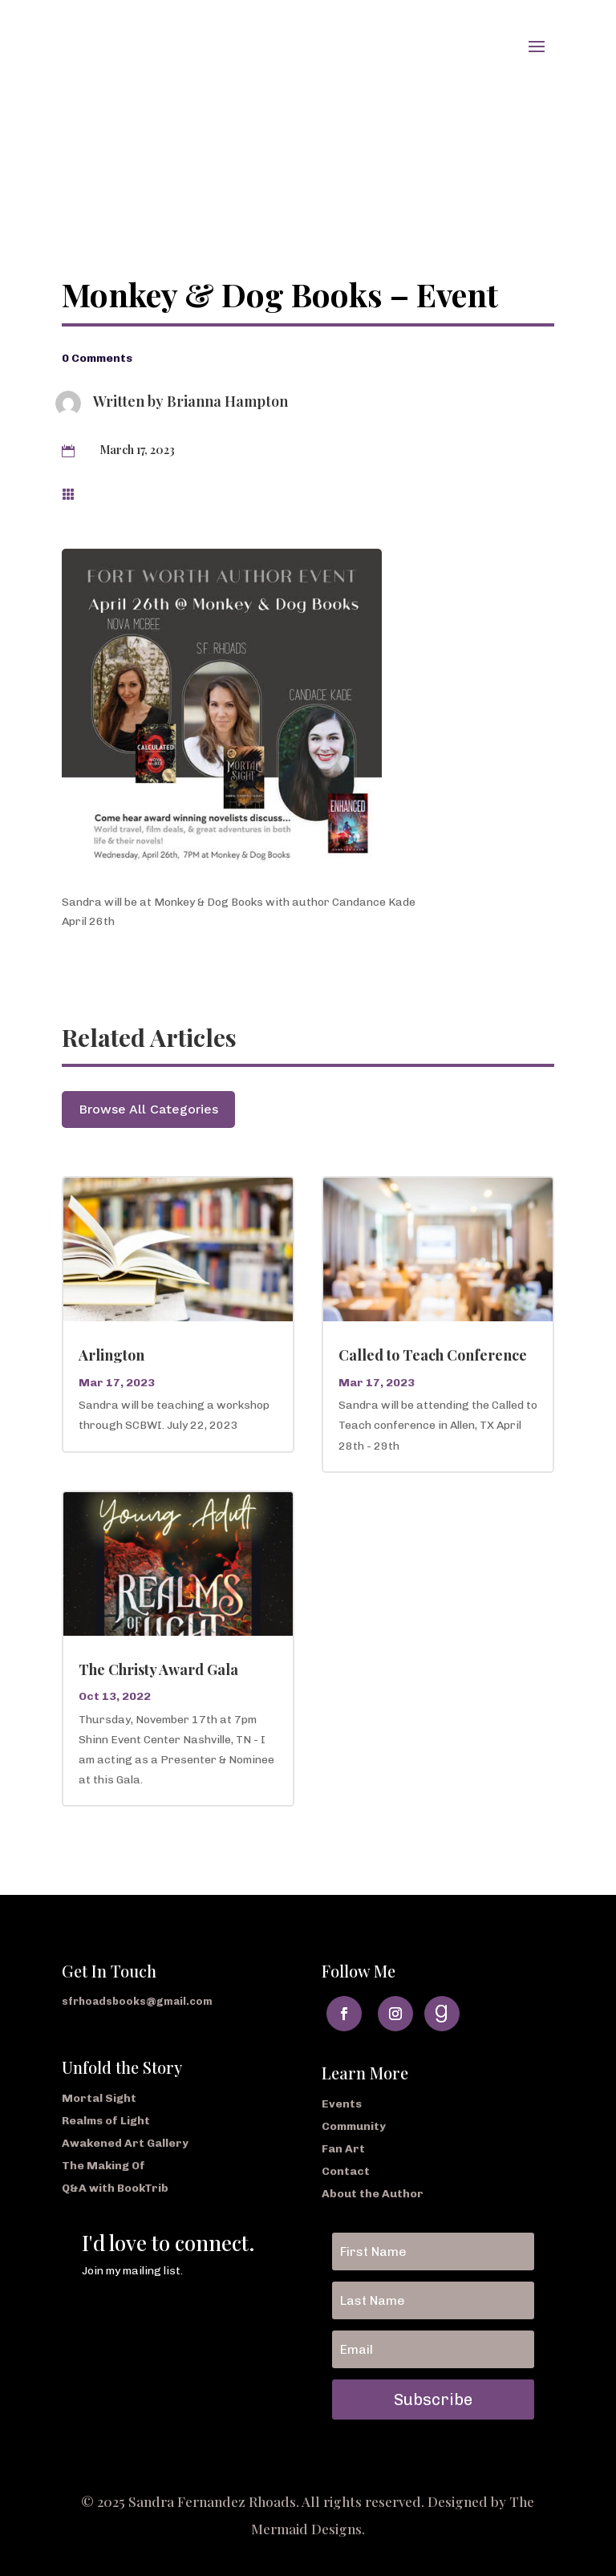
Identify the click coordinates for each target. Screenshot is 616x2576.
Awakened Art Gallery (125, 2143)
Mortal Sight (99, 2098)
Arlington (111, 1355)
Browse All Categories (148, 1109)
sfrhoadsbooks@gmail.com (137, 2001)
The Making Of (103, 2165)
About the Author (373, 2194)
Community (354, 2126)
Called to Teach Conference (432, 1355)
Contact (346, 2171)
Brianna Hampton (227, 401)
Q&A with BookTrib (115, 2188)
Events (342, 2104)
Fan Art (343, 2149)
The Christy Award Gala (158, 1669)
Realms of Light (106, 2121)
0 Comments (97, 358)
